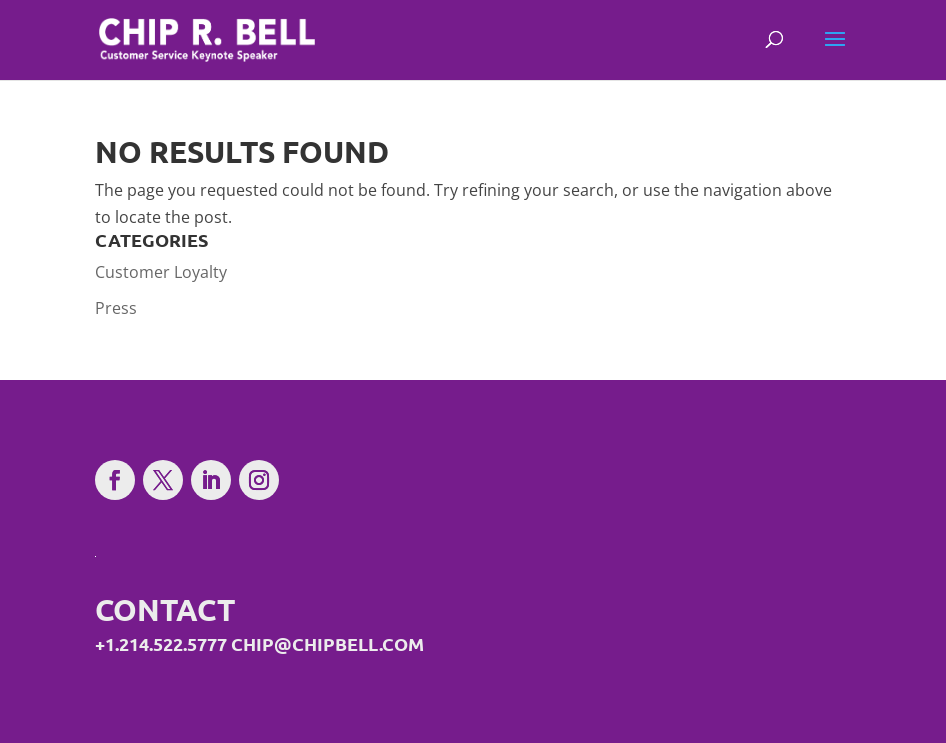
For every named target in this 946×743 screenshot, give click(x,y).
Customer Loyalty (161, 272)
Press (116, 308)
